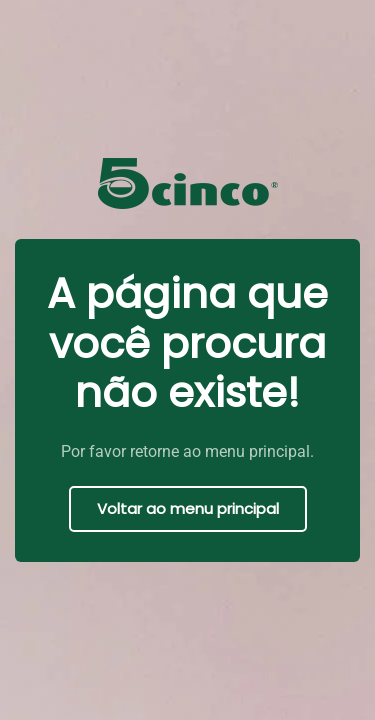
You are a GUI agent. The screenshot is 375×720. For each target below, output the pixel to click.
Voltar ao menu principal (188, 508)
